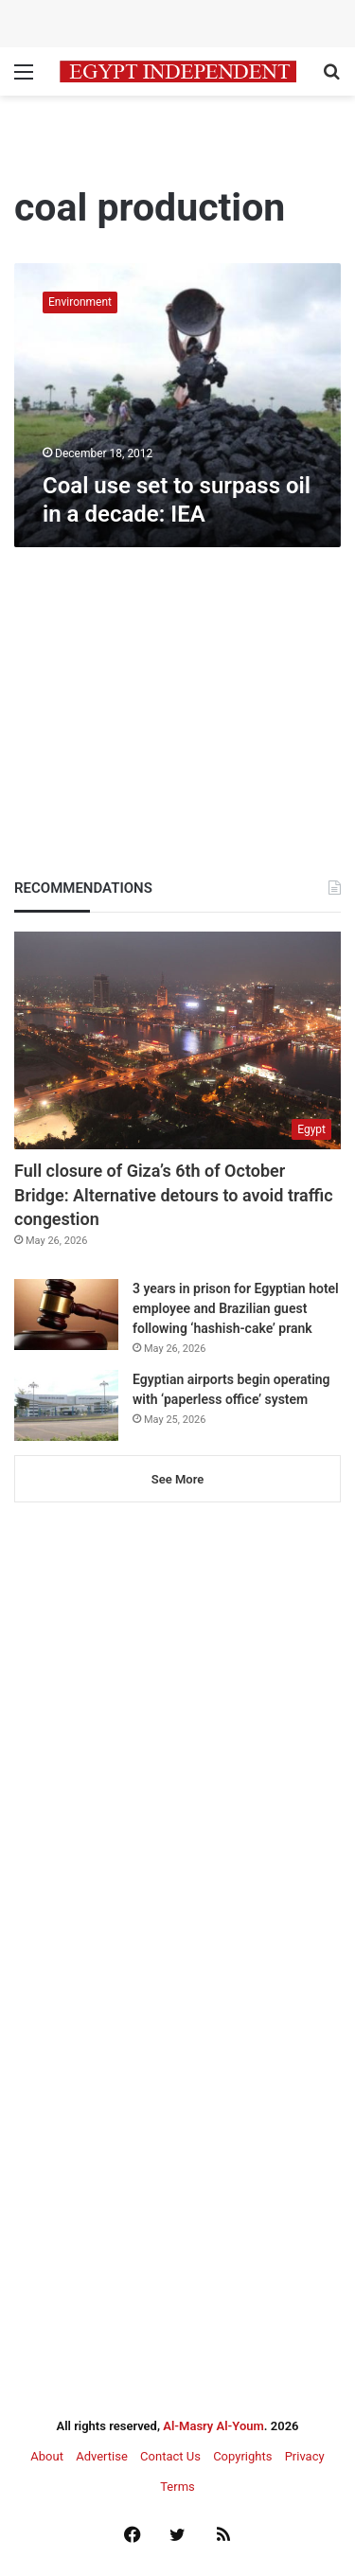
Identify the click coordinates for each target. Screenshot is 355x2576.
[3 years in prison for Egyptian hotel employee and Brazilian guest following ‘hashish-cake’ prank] (66, 1314)
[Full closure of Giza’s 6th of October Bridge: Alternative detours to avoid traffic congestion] (177, 1040)
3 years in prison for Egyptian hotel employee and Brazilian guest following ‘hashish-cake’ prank (236, 1308)
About (46, 2456)
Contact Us (170, 2456)
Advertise (102, 2456)
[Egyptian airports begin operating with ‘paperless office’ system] (66, 1405)
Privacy (305, 2456)
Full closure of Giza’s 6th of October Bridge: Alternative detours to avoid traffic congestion (173, 1194)
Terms (177, 2486)
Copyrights (242, 2456)
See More (177, 1479)
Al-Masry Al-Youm (213, 2426)
